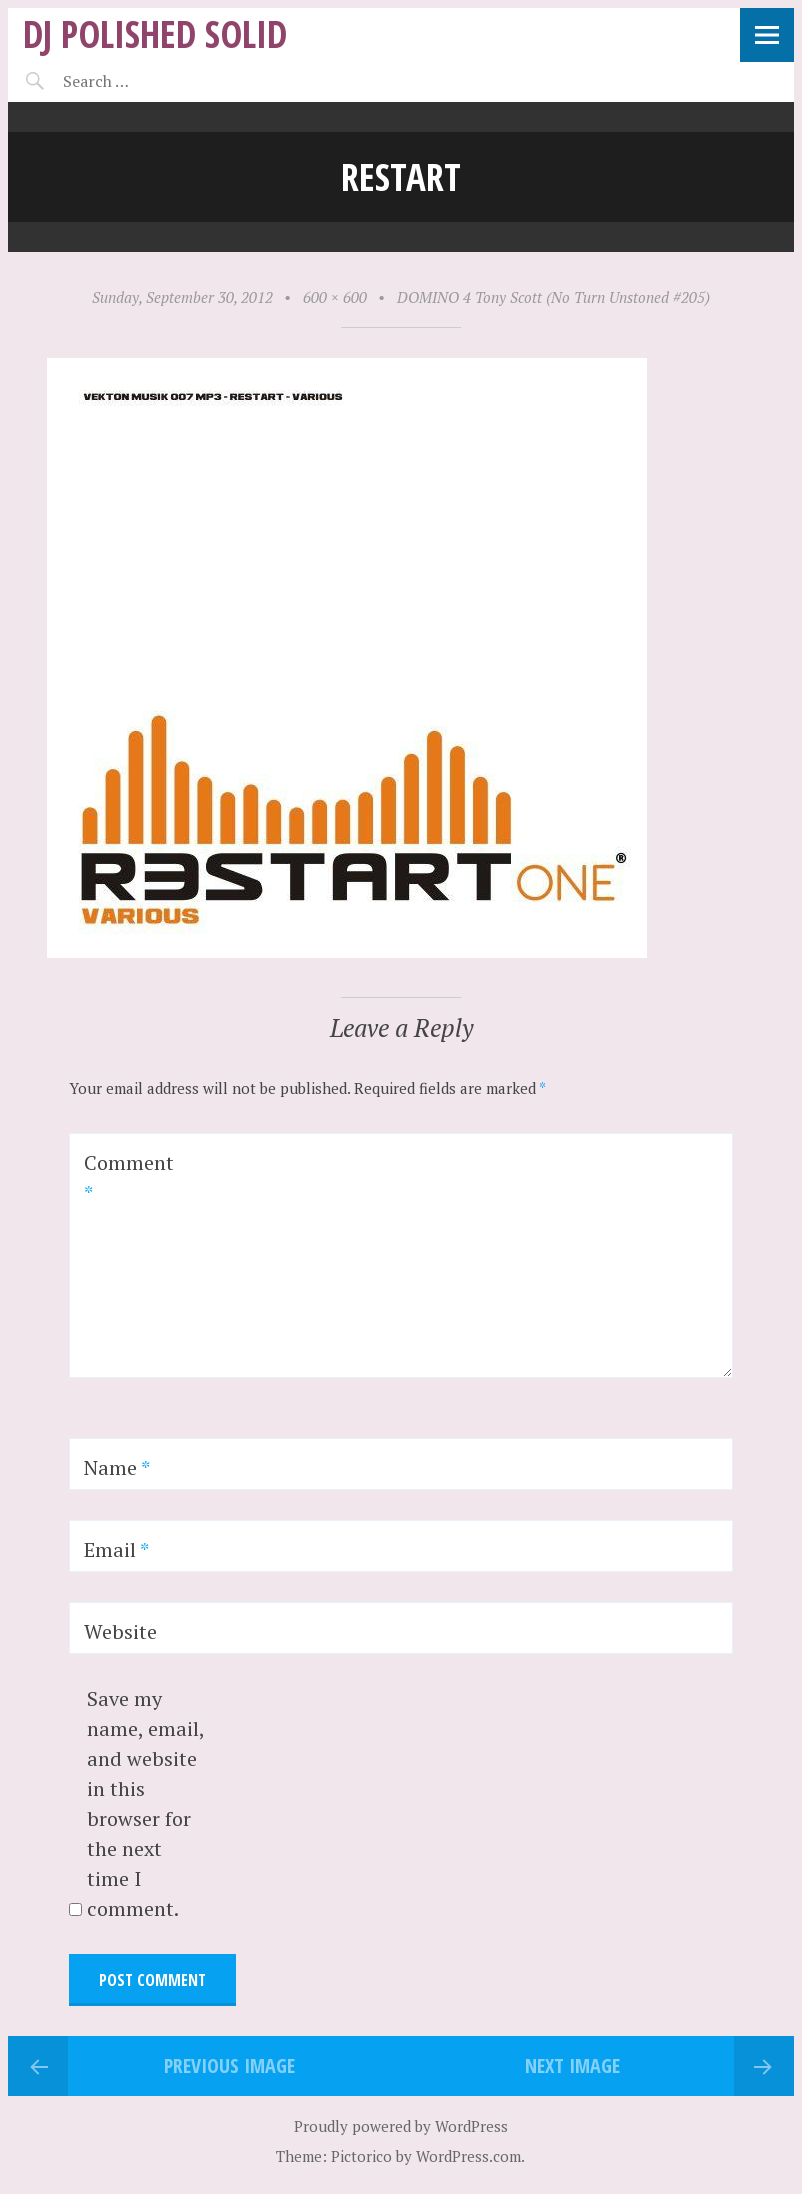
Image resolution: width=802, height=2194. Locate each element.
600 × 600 (335, 297)
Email (116, 1549)
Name (117, 1467)
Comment (129, 1177)
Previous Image (229, 2065)
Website (120, 1631)
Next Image (572, 2065)
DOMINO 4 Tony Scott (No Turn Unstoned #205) (553, 297)
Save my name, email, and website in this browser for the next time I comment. (145, 1803)
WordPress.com (468, 2156)
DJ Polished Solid (155, 33)
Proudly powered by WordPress (401, 2126)
